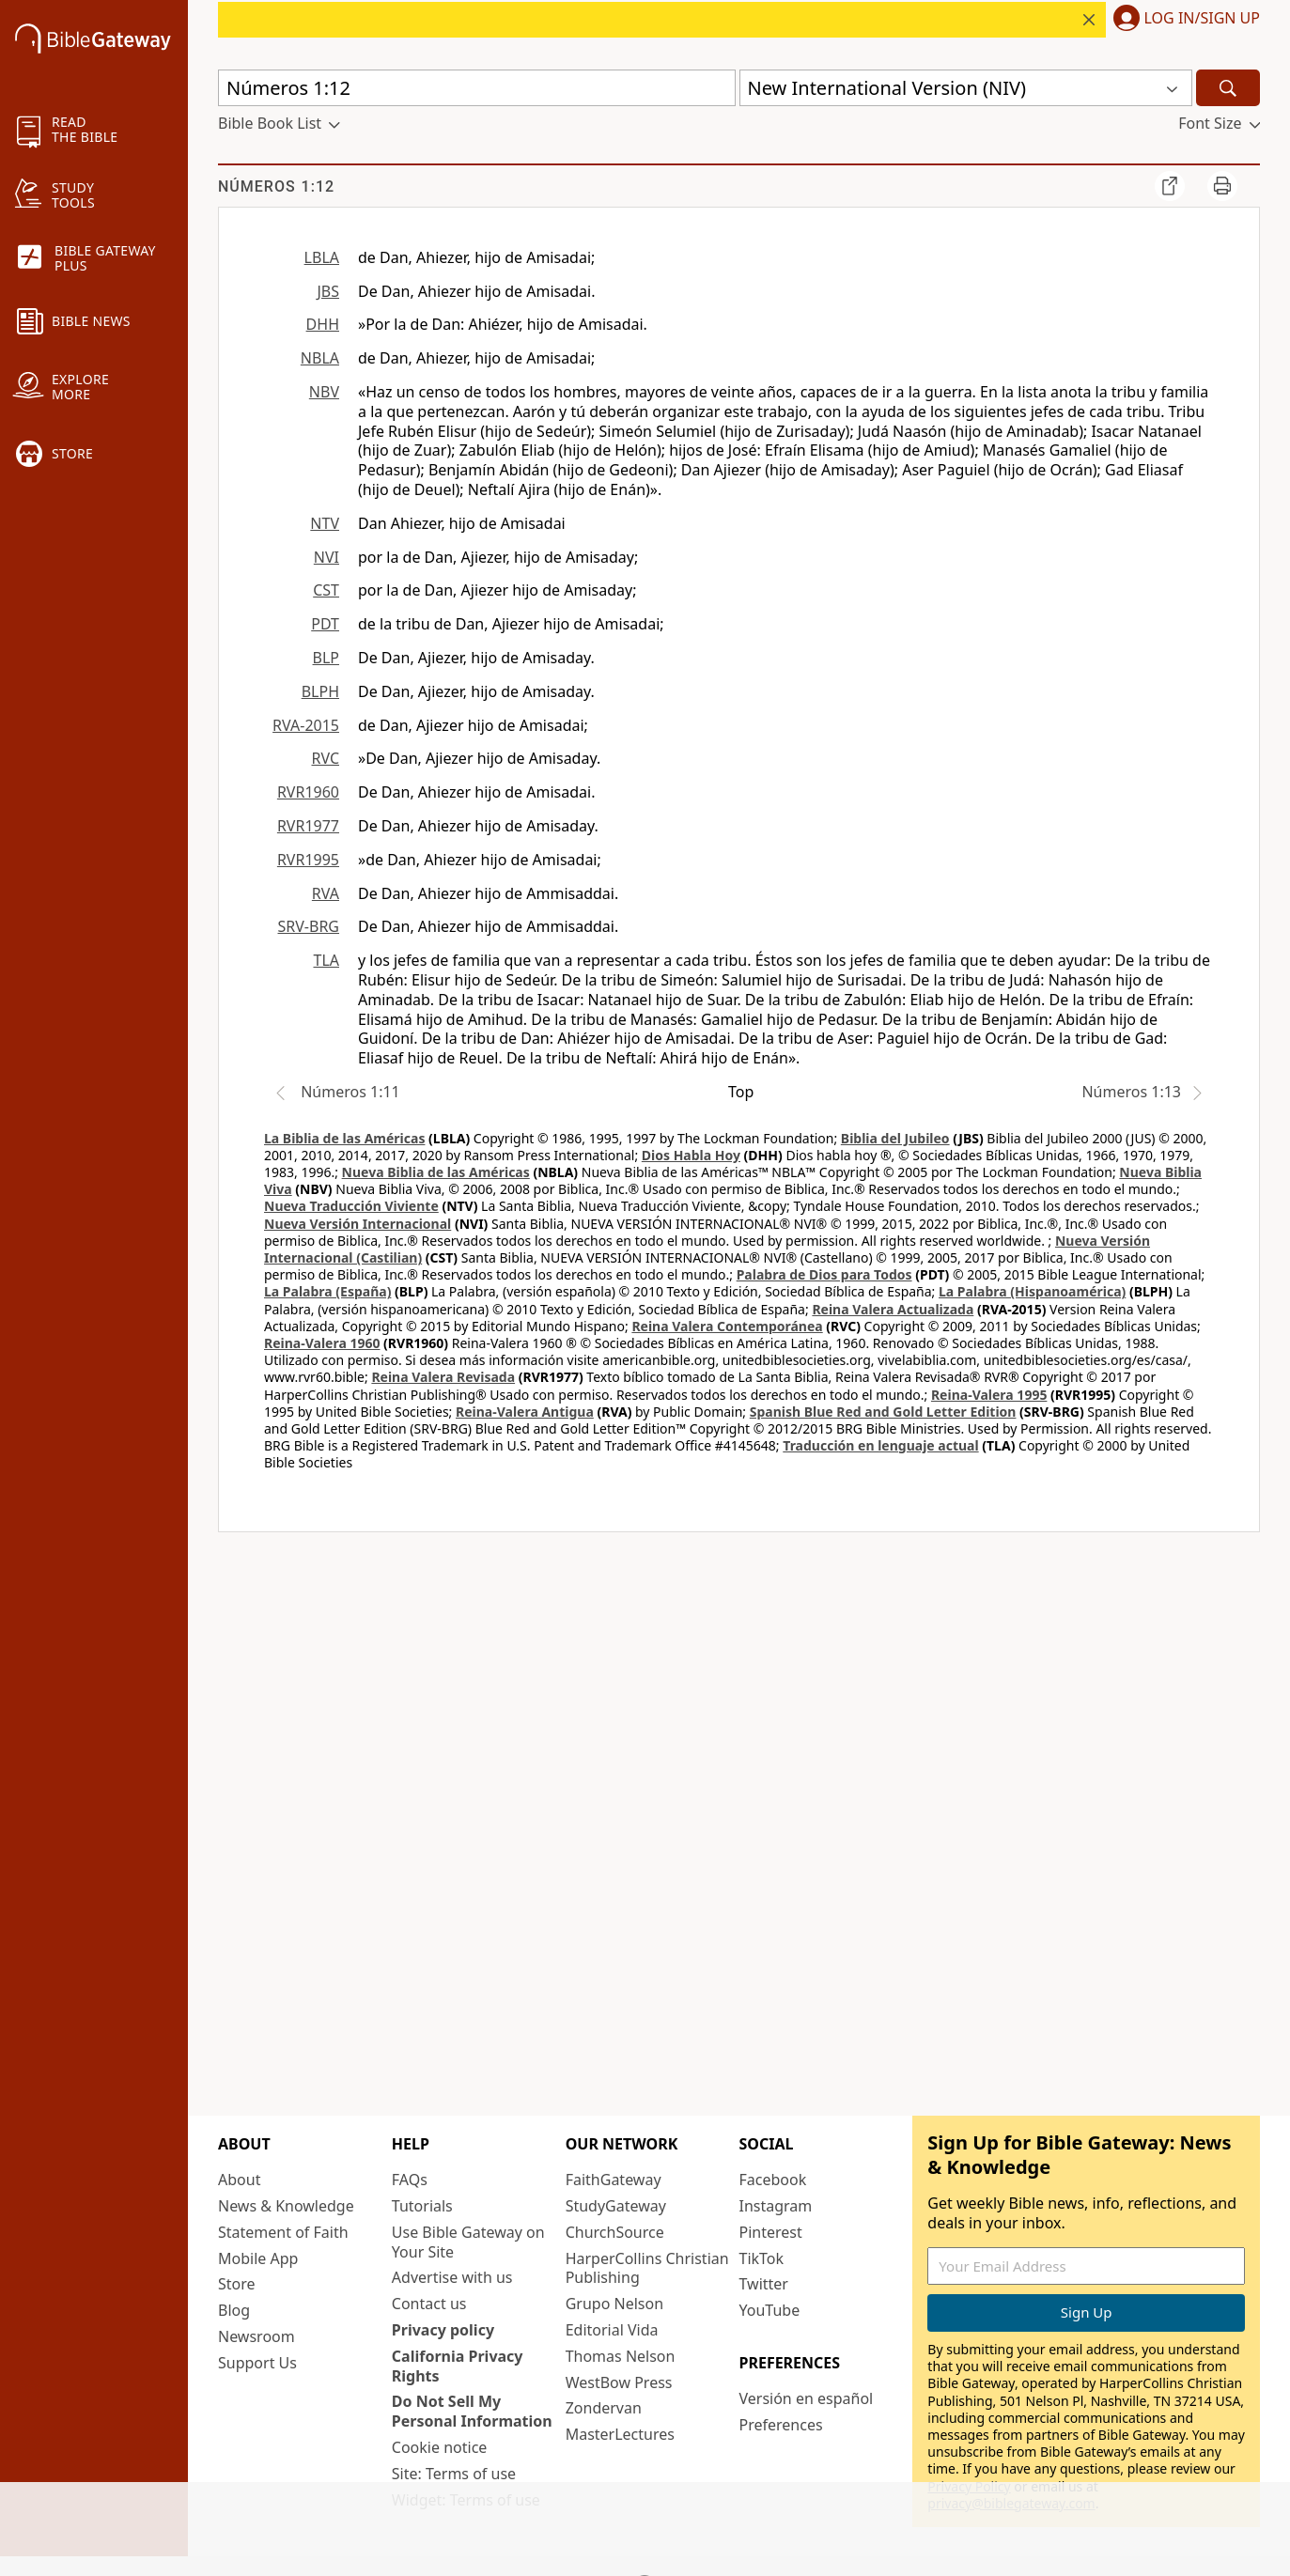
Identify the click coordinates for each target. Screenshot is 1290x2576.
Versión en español (805, 2398)
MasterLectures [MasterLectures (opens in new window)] (620, 2434)
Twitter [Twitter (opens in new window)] (762, 2283)
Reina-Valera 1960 (322, 1343)
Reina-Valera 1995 (989, 1395)
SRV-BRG (309, 926)
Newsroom (256, 2336)
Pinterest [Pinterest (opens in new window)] (769, 2232)
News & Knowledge (286, 2206)
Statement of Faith (283, 2232)
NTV (324, 523)
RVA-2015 (305, 725)
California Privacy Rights (457, 2366)
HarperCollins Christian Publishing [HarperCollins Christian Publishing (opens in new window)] (647, 2268)
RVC (325, 758)
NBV (324, 391)
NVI (326, 557)
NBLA (320, 358)
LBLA (321, 257)
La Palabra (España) (327, 1291)
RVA (325, 893)
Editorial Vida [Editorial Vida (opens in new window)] (612, 2330)
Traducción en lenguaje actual (880, 1445)
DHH (322, 324)
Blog (234, 2310)
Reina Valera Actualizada (892, 1309)
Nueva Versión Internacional (357, 1224)
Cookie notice (440, 2447)
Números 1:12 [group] (276, 186)
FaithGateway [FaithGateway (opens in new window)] (613, 2179)
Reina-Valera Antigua (525, 1411)
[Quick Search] (477, 88)
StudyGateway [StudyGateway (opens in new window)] (616, 2206)
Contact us (429, 2303)
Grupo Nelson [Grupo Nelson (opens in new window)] (614, 2303)
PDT (325, 623)
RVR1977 (308, 825)
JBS (328, 291)
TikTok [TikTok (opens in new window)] (761, 2258)
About (239, 2179)
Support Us (257, 2362)
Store (237, 2283)
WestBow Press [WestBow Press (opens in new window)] (619, 2382)
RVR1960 (308, 792)
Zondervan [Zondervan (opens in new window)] (604, 2408)
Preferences (780, 2424)
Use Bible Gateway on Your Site (468, 2242)
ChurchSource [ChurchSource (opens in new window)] (615, 2232)
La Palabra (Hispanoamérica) (1032, 1291)
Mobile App (258, 2258)
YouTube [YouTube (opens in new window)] (769, 2310)
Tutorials (422, 2206)
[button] (1183, 19)
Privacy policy (443, 2330)
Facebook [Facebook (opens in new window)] (772, 2179)
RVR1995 (308, 859)
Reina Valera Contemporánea (726, 1326)
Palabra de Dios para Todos (824, 1274)
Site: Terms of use (454, 2473)
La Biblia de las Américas (344, 1138)
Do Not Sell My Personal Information (472, 2411)
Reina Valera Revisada (443, 1377)
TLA (326, 960)
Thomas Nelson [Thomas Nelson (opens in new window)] (621, 2356)
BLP (326, 657)
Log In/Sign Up (1202, 18)
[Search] (1228, 88)
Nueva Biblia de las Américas (436, 1172)
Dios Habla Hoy (691, 1155)
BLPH (320, 691)
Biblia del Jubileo (895, 1138)
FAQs (409, 2179)
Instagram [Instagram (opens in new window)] (775, 2206)
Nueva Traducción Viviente (351, 1206)
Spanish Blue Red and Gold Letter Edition (883, 1411)
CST (326, 590)
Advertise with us (452, 2277)
